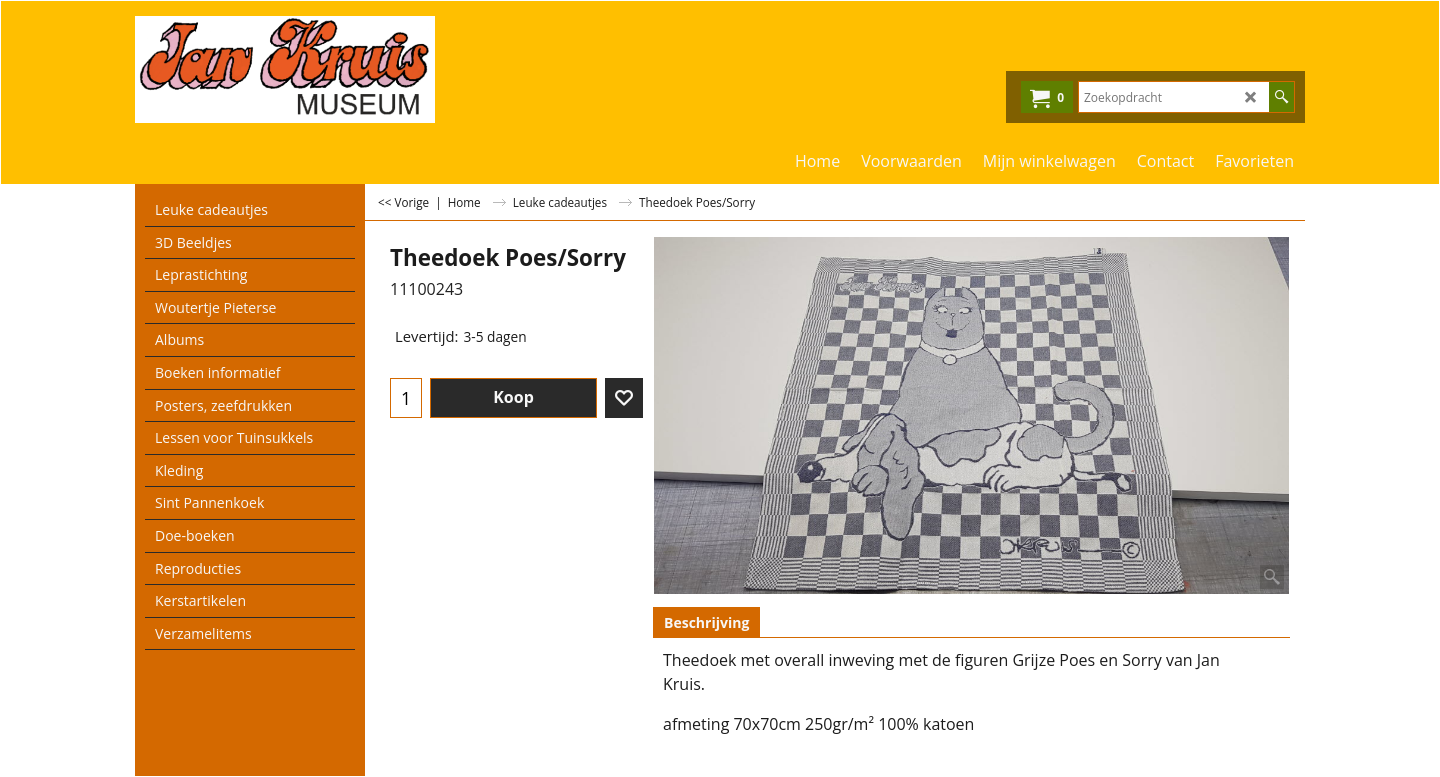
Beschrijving (706, 622)
